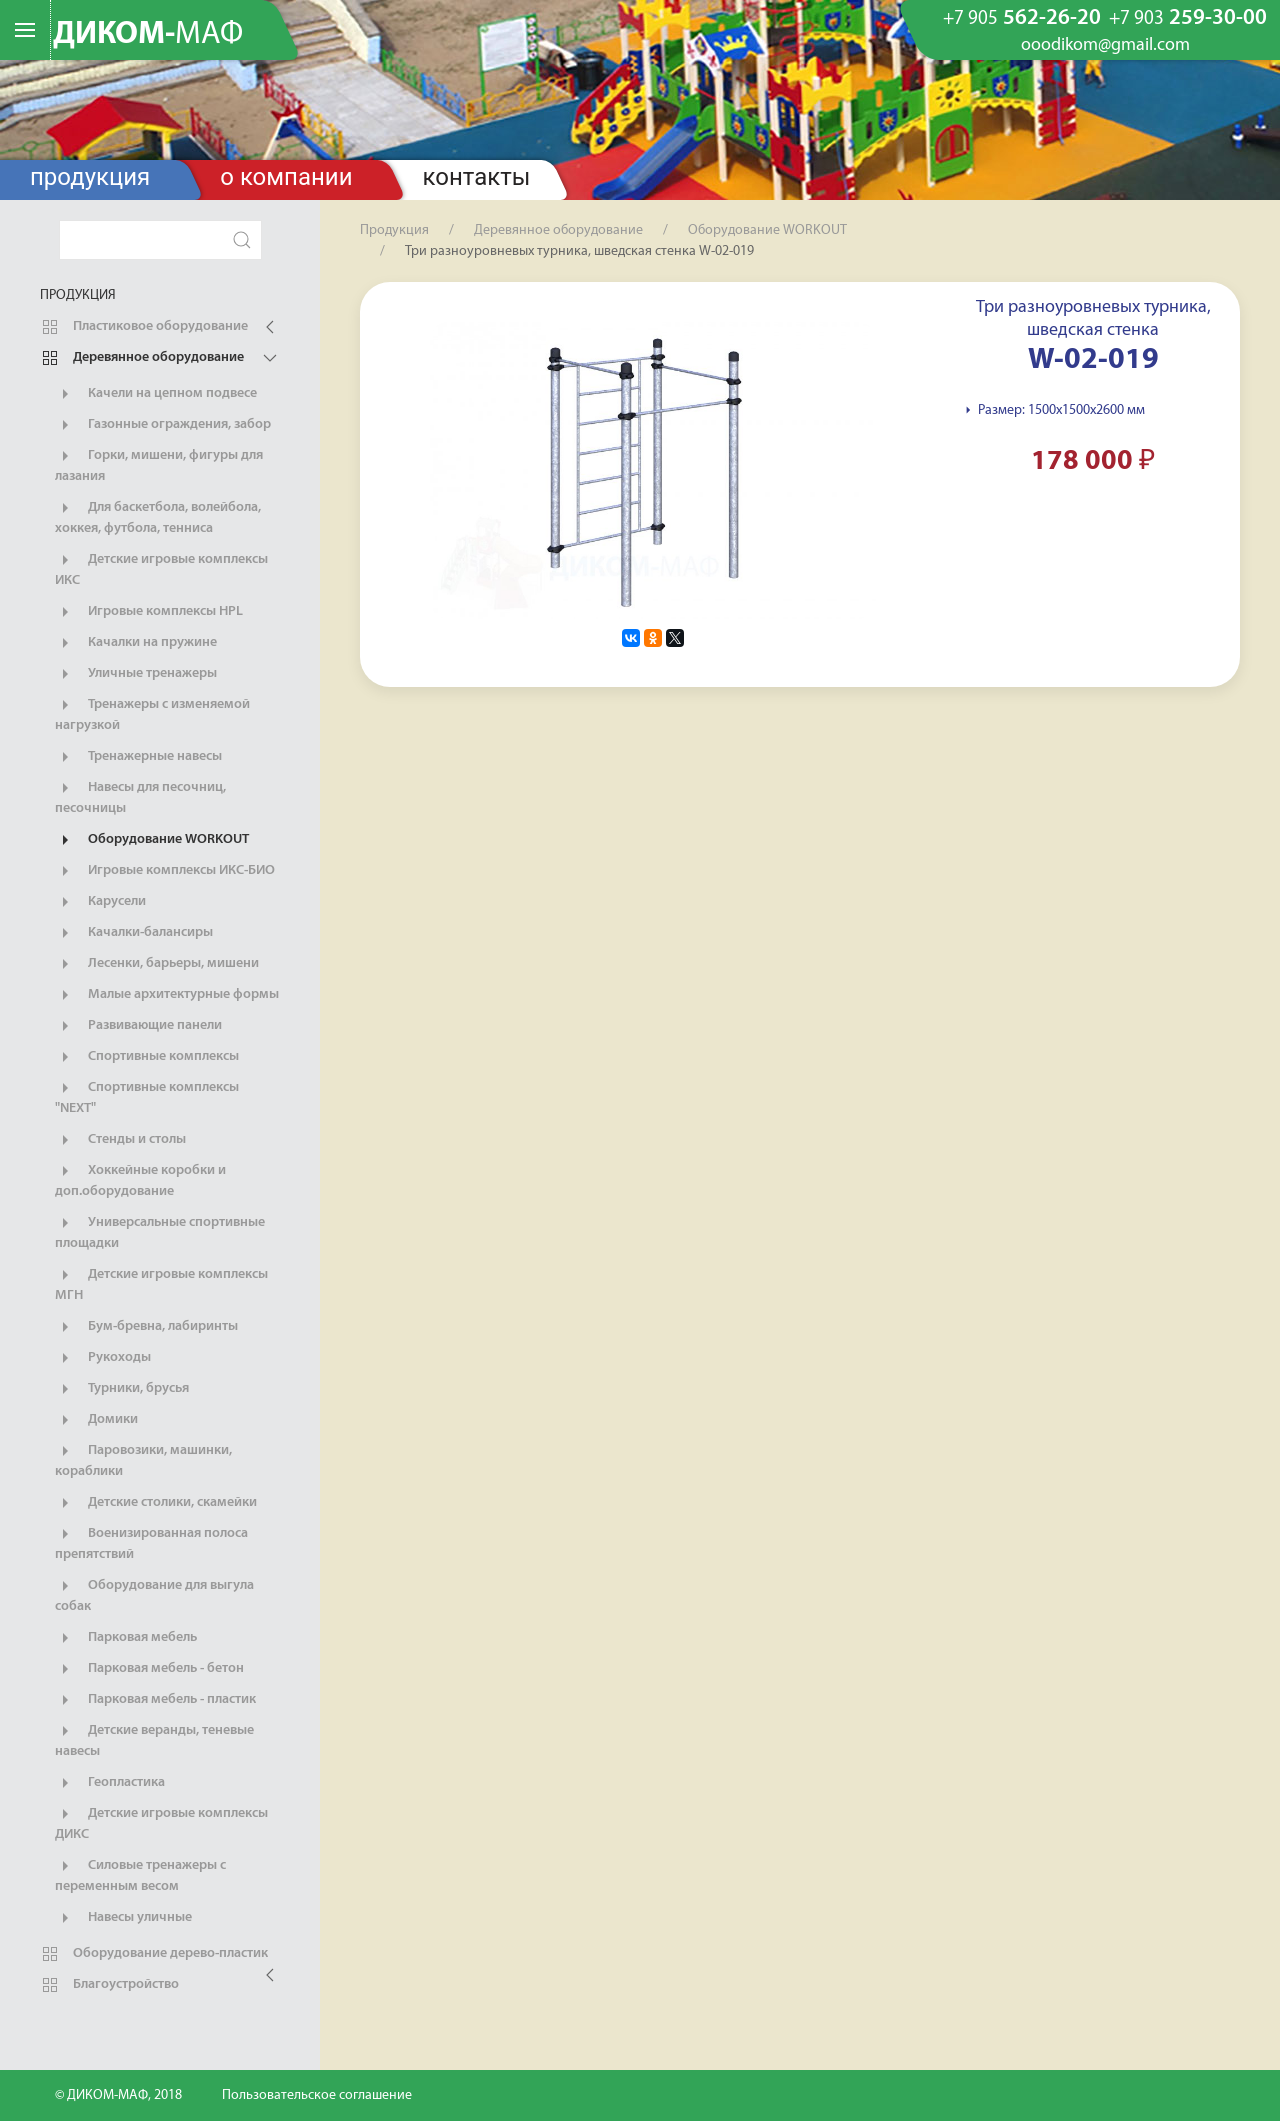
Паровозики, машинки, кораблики (143, 1460)
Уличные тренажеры (136, 674)
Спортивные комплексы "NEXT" (147, 1097)
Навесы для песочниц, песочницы (140, 797)
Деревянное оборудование (142, 358)
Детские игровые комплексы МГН (161, 1284)
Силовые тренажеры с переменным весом (140, 1875)
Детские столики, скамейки (156, 1503)
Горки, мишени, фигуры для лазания (159, 465)
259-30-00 (1188, 19)
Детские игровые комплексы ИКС (161, 569)
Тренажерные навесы (138, 757)
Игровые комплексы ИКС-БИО (165, 871)
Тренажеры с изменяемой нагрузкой (152, 714)
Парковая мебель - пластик (155, 1700)
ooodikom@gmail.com (1105, 46)
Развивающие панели (138, 1026)
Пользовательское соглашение (317, 2095)
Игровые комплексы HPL (149, 612)
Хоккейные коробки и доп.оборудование (140, 1180)
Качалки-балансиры (134, 933)
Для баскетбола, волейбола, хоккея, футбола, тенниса (158, 517)
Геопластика (110, 1783)
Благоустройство (109, 1985)
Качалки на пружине (136, 643)
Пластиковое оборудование (144, 327)
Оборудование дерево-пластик (154, 1954)
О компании (286, 177)
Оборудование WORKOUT (152, 840)
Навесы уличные (123, 1918)
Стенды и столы (120, 1140)
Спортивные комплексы (147, 1057)
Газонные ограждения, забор (163, 425)
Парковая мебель (126, 1638)
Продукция (90, 177)
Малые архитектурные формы (167, 995)
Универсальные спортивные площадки (160, 1232)
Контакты (477, 177)
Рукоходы (103, 1358)
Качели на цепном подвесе (156, 394)
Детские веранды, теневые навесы (154, 1740)
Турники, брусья (122, 1389)
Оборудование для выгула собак (154, 1595)
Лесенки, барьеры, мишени (157, 964)
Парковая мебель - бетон (149, 1669)
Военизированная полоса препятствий (151, 1543)
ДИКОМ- (148, 35)
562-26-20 (1022, 19)
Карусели (100, 902)
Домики (96, 1420)
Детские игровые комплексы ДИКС (161, 1823)
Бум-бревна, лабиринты (146, 1327)
